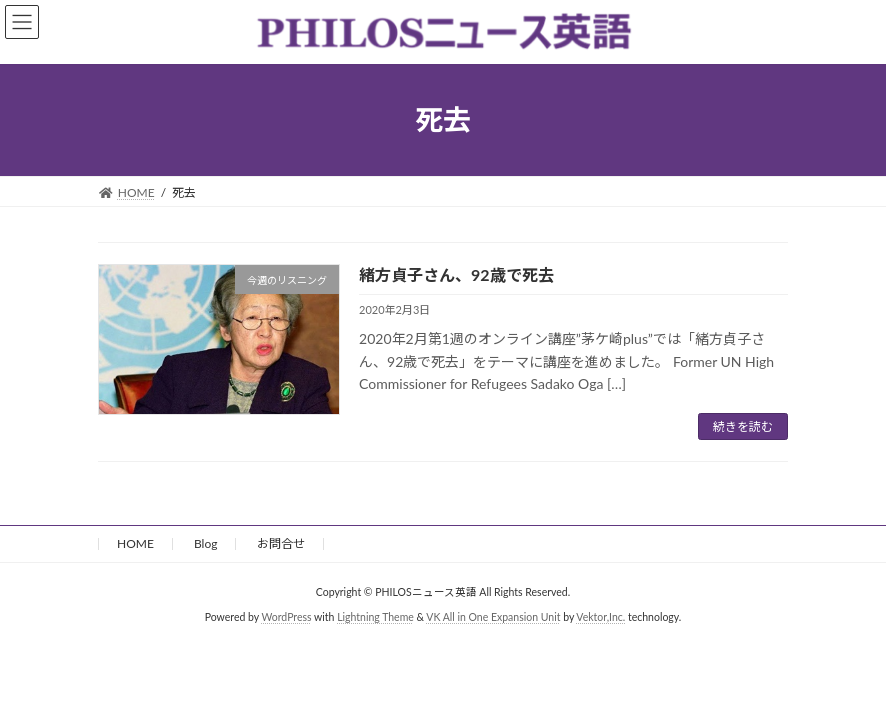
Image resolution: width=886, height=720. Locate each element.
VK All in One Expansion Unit (493, 617)
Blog (205, 543)
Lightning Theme (375, 617)
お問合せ (281, 543)
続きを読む (743, 426)
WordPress (286, 617)
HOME (135, 543)
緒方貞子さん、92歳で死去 (456, 274)
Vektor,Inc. (600, 617)
